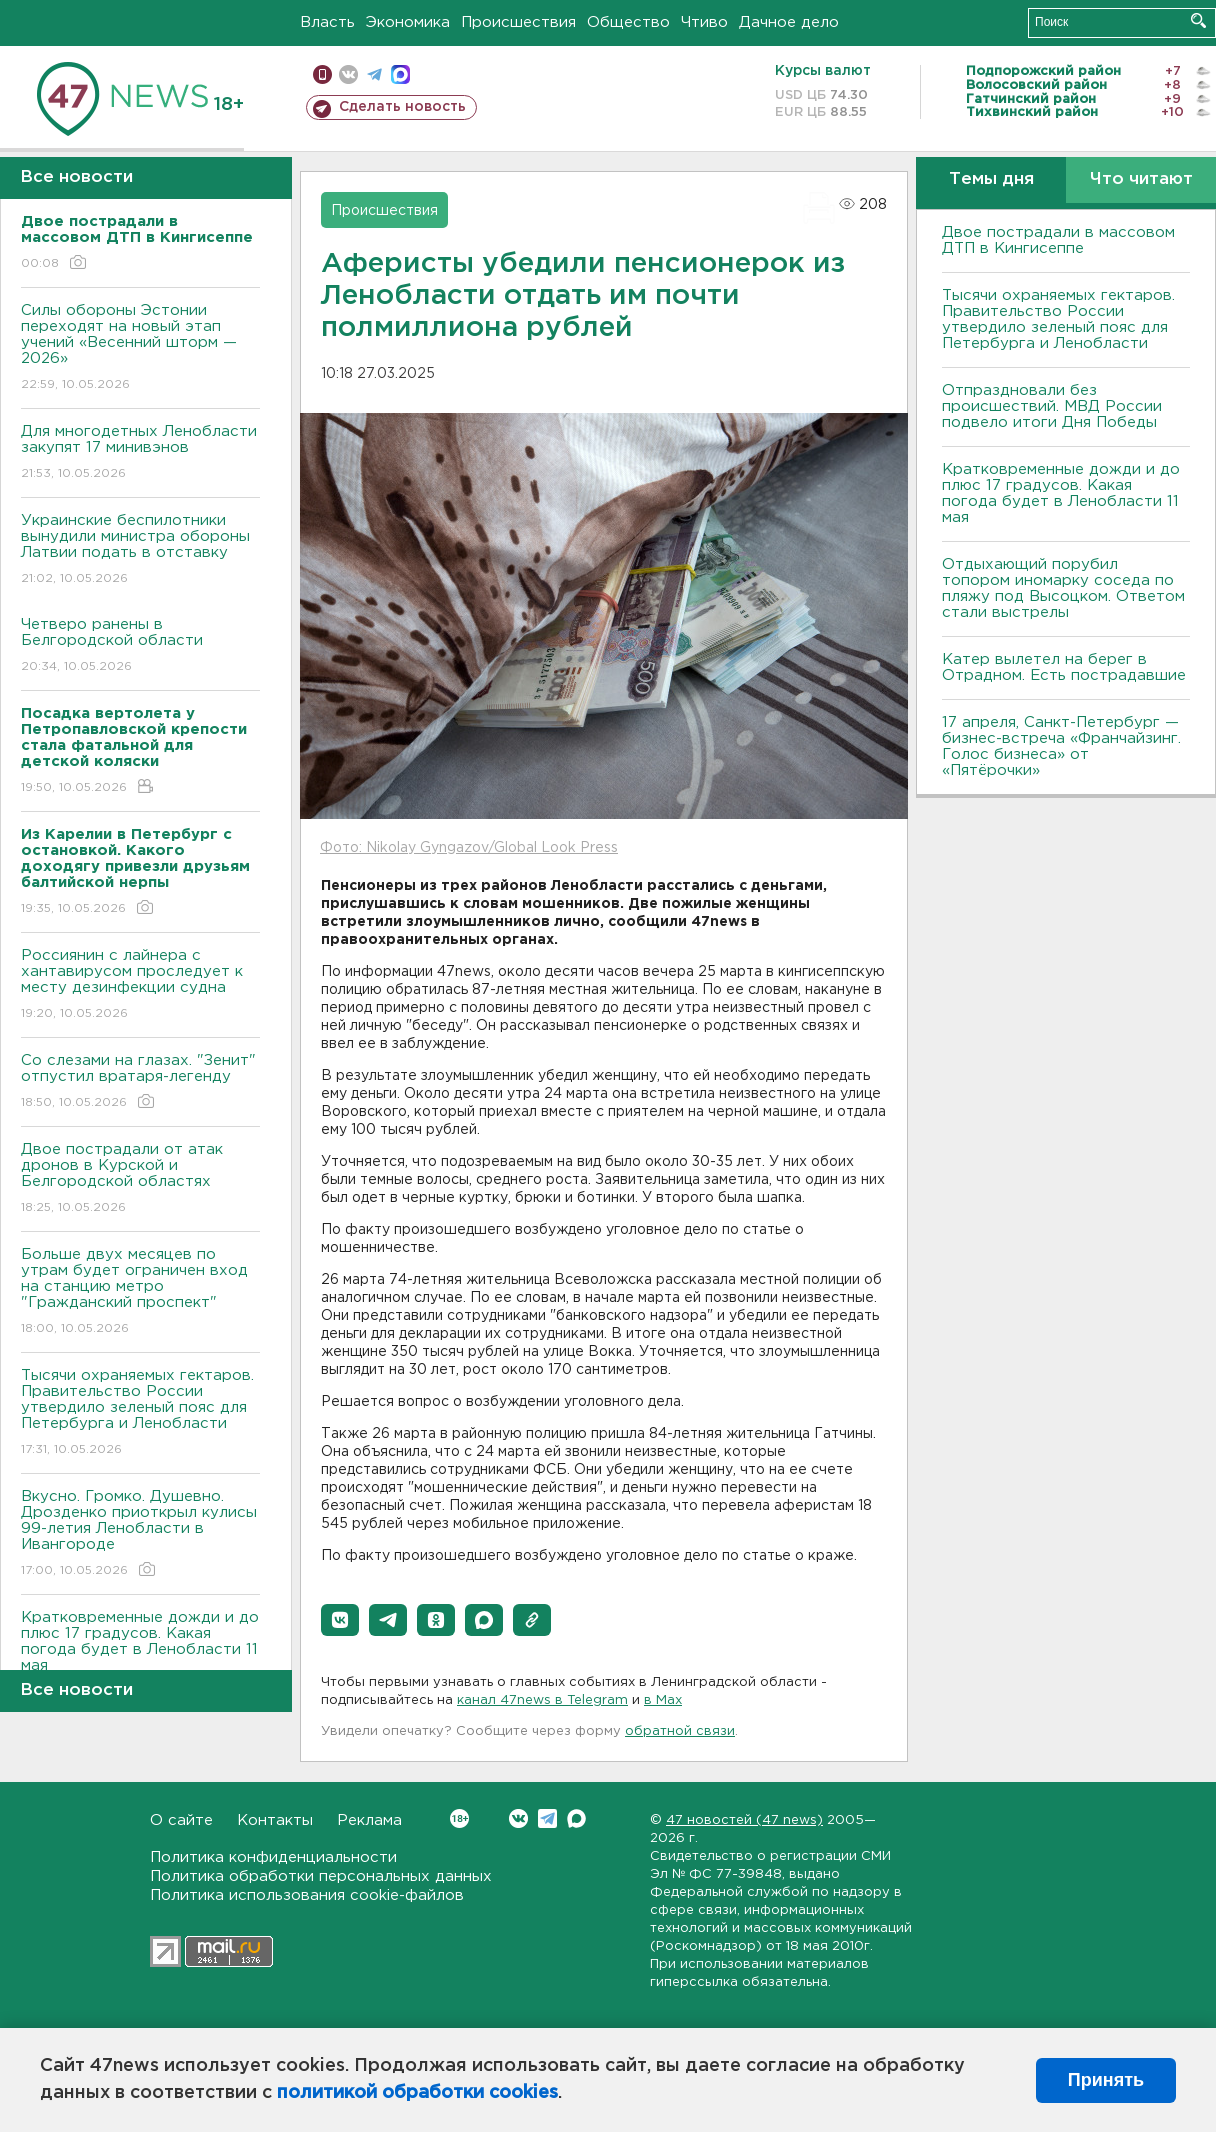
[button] (340, 1620)
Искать (1198, 20)
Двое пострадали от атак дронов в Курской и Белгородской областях (140, 1179)
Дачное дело (789, 22)
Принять (1106, 2080)
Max (576, 1818)
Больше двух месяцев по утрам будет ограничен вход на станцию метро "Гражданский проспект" (140, 1292)
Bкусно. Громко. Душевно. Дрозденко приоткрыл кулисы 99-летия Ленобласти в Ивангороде (140, 1534)
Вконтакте (459, 1818)
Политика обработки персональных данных (321, 1876)
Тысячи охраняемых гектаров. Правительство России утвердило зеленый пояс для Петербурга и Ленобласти (140, 1413)
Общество (628, 22)
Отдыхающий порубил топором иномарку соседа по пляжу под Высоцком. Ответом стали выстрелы (1063, 588)
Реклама (369, 1820)
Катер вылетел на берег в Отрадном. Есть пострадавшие (1064, 667)
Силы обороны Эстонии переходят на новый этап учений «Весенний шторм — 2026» (140, 348)
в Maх (663, 1700)
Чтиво (704, 22)
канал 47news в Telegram (542, 1700)
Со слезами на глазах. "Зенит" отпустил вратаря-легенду (140, 1082)
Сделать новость (402, 107)
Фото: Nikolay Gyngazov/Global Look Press (469, 848)
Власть (327, 22)
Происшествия (518, 22)
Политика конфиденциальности (273, 1857)
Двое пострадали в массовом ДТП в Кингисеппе (1058, 240)
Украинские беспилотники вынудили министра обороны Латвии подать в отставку (140, 550)
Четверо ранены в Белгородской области (140, 646)
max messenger (400, 74)
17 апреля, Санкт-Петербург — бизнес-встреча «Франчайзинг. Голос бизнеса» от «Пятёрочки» (1061, 746)
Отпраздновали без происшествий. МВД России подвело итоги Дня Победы (1052, 406)
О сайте (181, 1820)
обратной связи (680, 1731)
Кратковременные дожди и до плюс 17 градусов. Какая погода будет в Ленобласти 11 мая (140, 1655)
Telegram (547, 1818)
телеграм (374, 74)
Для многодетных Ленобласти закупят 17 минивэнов (140, 453)
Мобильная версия (322, 74)
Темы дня (991, 179)
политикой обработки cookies (417, 2093)
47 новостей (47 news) (744, 1820)
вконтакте (348, 74)
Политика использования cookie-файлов (307, 1895)
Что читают (1141, 179)
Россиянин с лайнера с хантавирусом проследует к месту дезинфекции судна (140, 985)
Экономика (408, 22)
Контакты (275, 1820)
